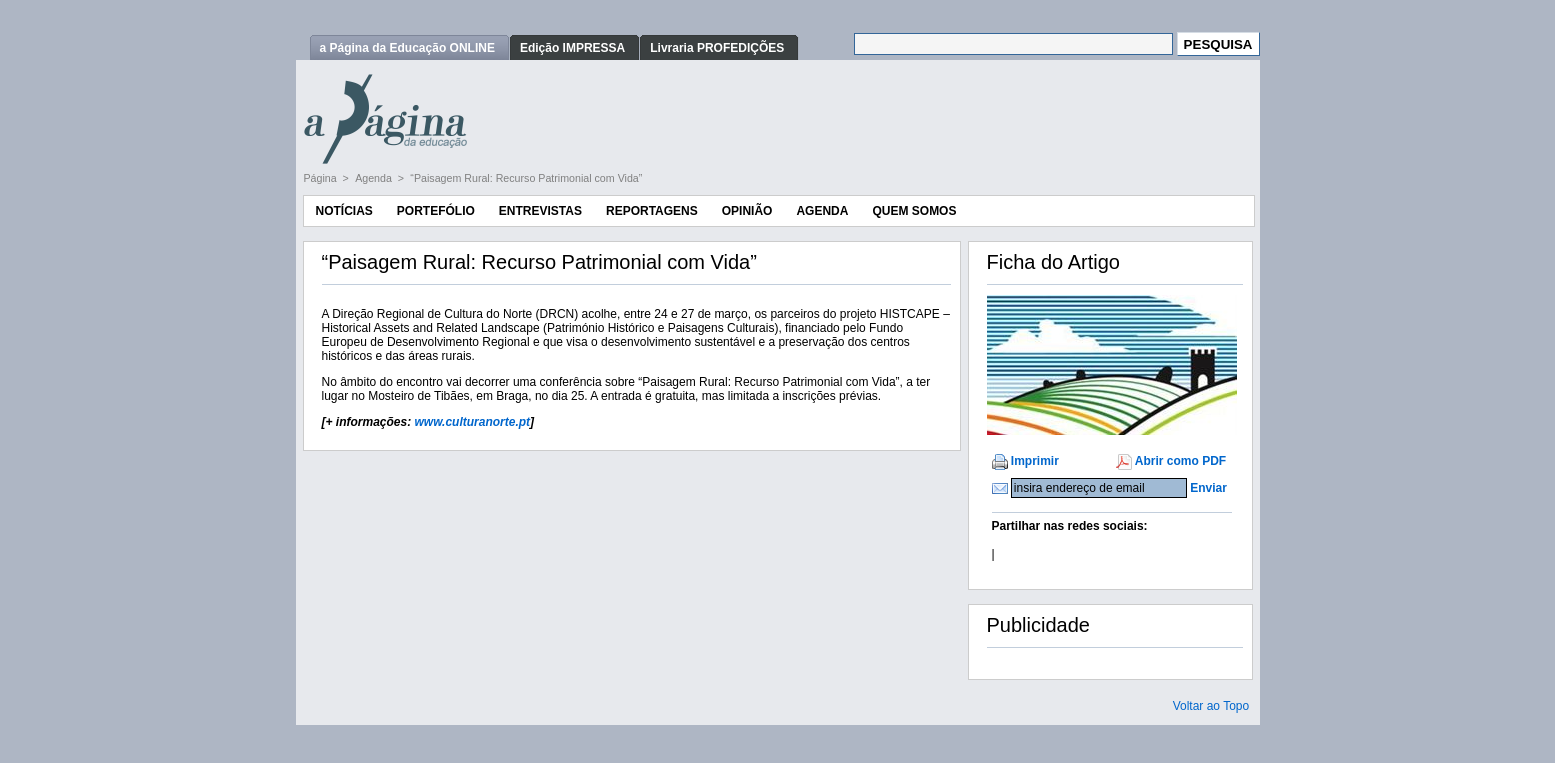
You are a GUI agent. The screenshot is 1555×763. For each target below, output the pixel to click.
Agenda (375, 178)
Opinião (747, 211)
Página (322, 178)
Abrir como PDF (1180, 461)
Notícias (344, 211)
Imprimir (1035, 461)
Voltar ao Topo (1211, 706)
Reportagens (652, 211)
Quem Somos (914, 211)
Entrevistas (540, 211)
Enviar (1208, 488)
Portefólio (436, 211)
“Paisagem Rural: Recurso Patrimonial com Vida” (526, 178)
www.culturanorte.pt (473, 422)
